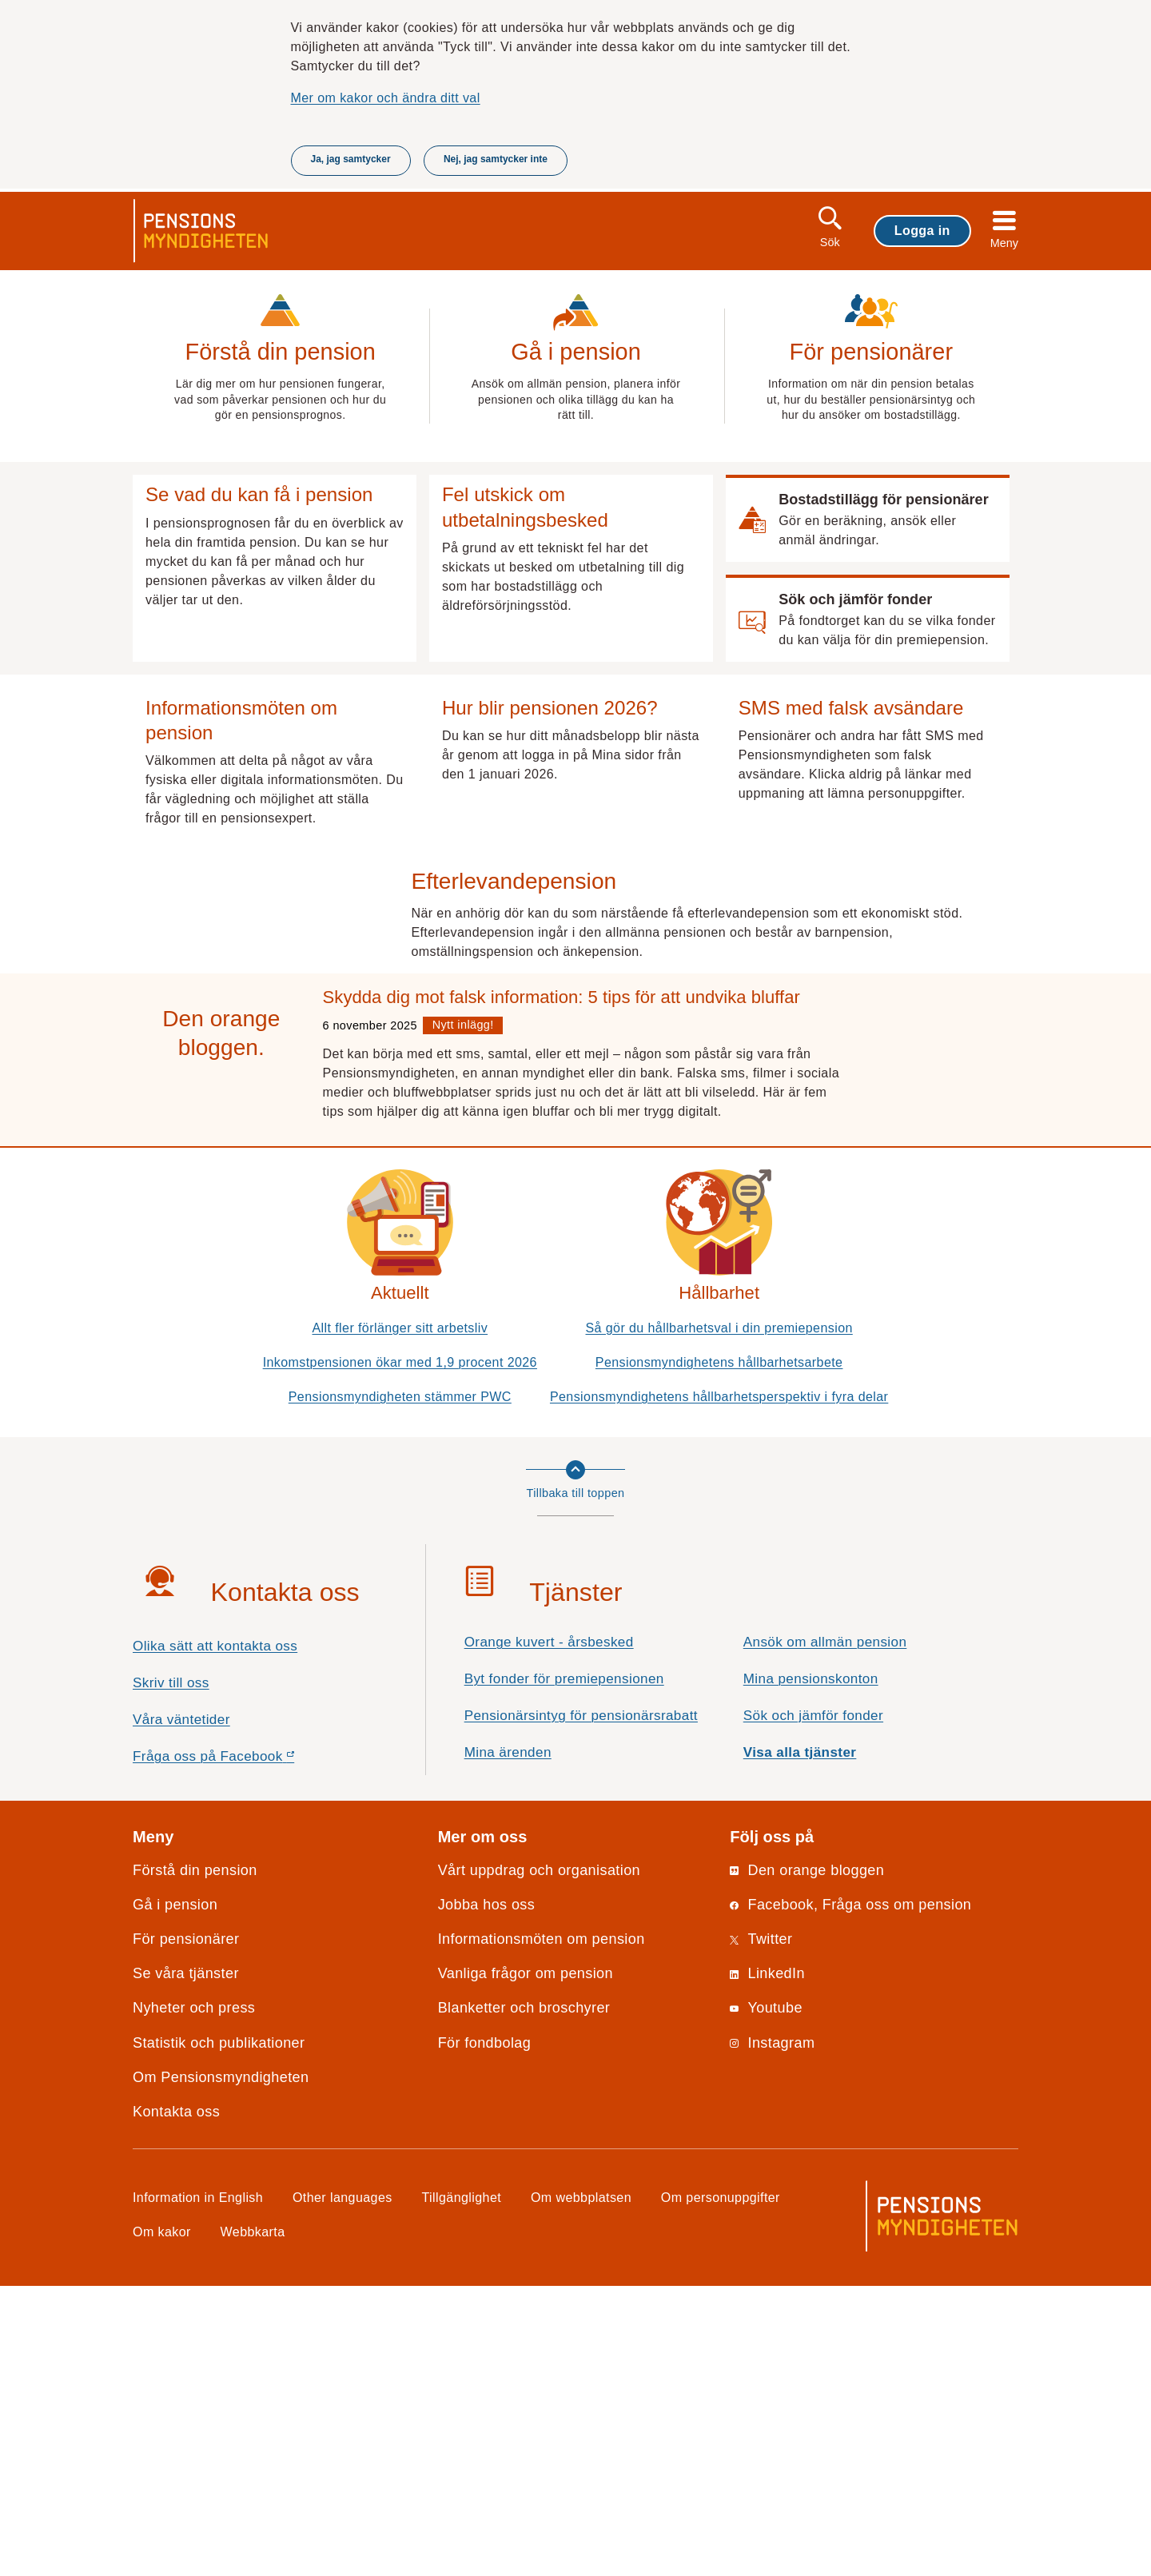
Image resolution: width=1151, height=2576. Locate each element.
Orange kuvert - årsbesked (549, 1932)
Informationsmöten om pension (541, 2229)
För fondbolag (485, 2332)
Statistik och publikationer (219, 2332)
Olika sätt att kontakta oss (215, 1936)
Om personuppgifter (720, 2487)
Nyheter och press (194, 2298)
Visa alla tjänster (800, 2042)
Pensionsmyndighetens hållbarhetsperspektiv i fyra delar (719, 1686)
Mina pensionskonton (810, 1969)
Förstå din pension (195, 2160)
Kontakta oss (176, 2401)
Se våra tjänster (186, 2263)
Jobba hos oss (487, 2194)
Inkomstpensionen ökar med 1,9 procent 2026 (400, 1651)
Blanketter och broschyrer (524, 2298)
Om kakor (162, 2521)
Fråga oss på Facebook (242, 2049)
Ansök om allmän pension (825, 1932)
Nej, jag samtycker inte (496, 159)
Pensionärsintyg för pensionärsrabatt (581, 2005)
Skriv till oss (171, 1972)
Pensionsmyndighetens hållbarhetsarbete (719, 1651)
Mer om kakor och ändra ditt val (385, 97)
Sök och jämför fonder (813, 2005)
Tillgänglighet (462, 2487)
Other (342, 2487)
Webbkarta (253, 2521)
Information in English (198, 2487)
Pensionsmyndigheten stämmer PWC (400, 1686)
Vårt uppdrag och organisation (539, 2160)
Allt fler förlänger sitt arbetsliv (400, 1617)
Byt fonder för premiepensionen (564, 1969)
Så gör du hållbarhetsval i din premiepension (719, 1617)
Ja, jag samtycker (351, 159)
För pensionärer (186, 2229)
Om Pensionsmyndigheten (221, 2367)
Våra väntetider (181, 2009)
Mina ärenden (508, 2042)
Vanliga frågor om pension (525, 2263)
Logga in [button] (922, 230)
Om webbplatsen (581, 2487)
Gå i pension (175, 2194)
